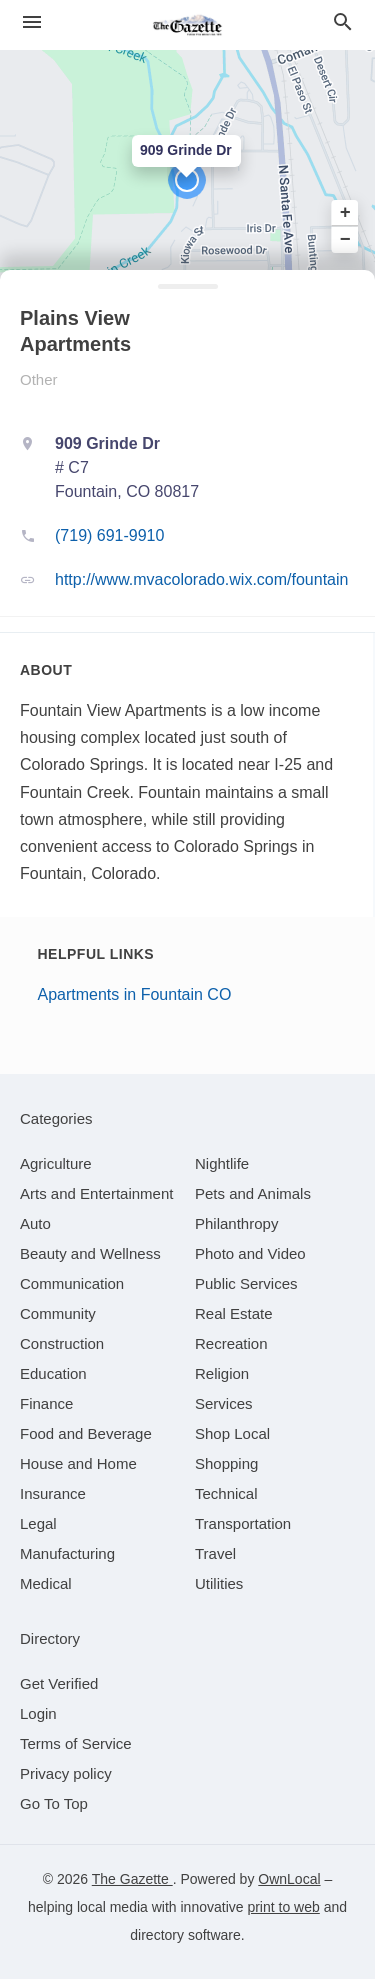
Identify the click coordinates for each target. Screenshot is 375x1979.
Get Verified (59, 1683)
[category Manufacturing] (67, 1553)
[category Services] (224, 1403)
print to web (283, 1907)
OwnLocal (289, 1879)
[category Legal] (38, 1523)
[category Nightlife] (222, 1163)
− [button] (345, 239)
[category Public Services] (246, 1283)
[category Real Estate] (234, 1313)
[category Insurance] (53, 1493)
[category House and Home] (78, 1463)
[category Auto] (35, 1223)
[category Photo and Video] (250, 1253)
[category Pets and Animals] (253, 1193)
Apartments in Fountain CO (135, 994)
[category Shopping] (226, 1463)
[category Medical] (46, 1583)
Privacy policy (66, 1773)
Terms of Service (76, 1743)
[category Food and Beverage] (86, 1433)
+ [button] (345, 213)
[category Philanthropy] (236, 1223)
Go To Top (54, 1803)
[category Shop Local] (232, 1433)
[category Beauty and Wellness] (90, 1253)
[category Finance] (46, 1403)
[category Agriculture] (56, 1163)
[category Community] (58, 1313)
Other (39, 379)
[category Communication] (72, 1283)
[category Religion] (222, 1373)
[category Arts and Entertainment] (96, 1193)
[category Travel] (215, 1553)
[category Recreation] (231, 1343)
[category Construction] (62, 1343)
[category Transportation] (243, 1523)
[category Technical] (226, 1493)
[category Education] (53, 1373)
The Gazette (132, 1879)
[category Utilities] (219, 1583)
